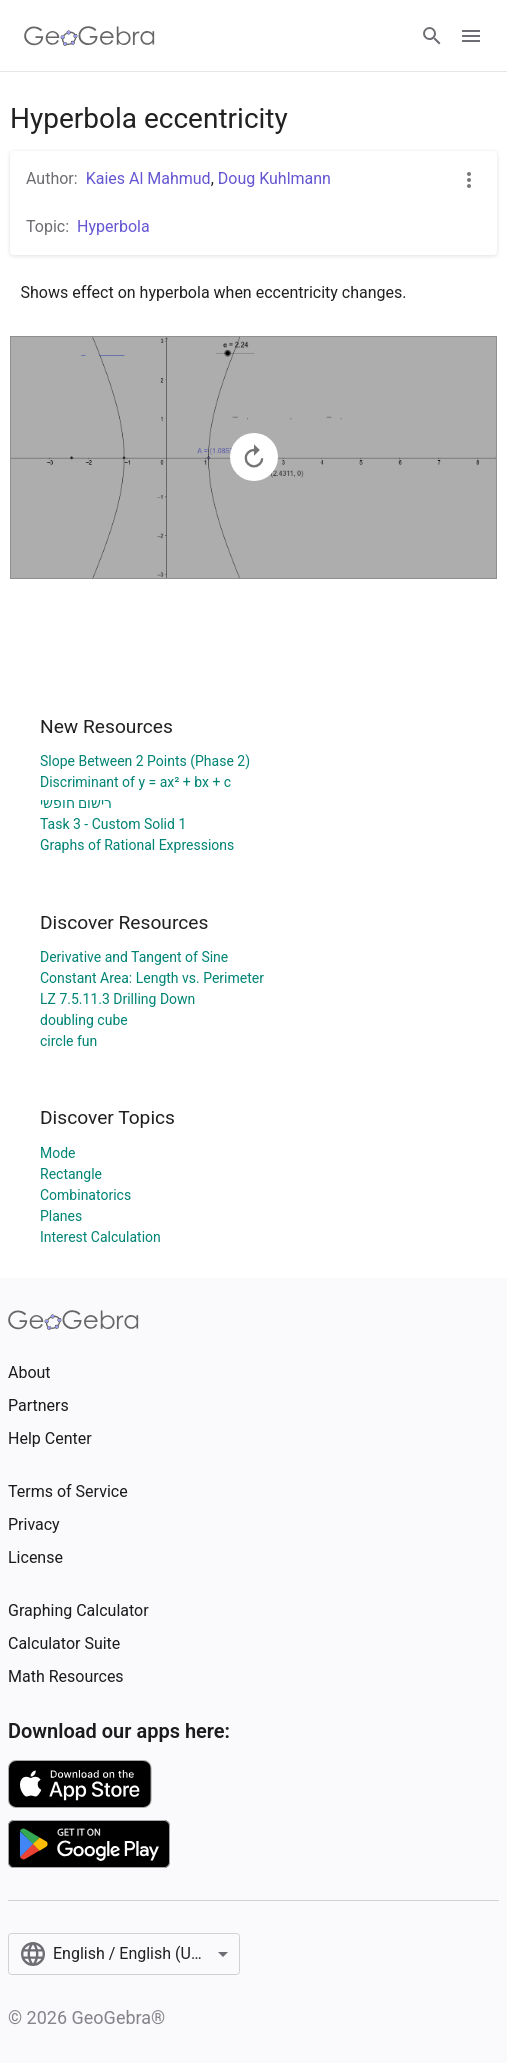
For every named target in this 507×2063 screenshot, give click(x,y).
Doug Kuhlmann (274, 178)
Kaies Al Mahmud (148, 178)
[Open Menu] (471, 36)
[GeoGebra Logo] (89, 36)
